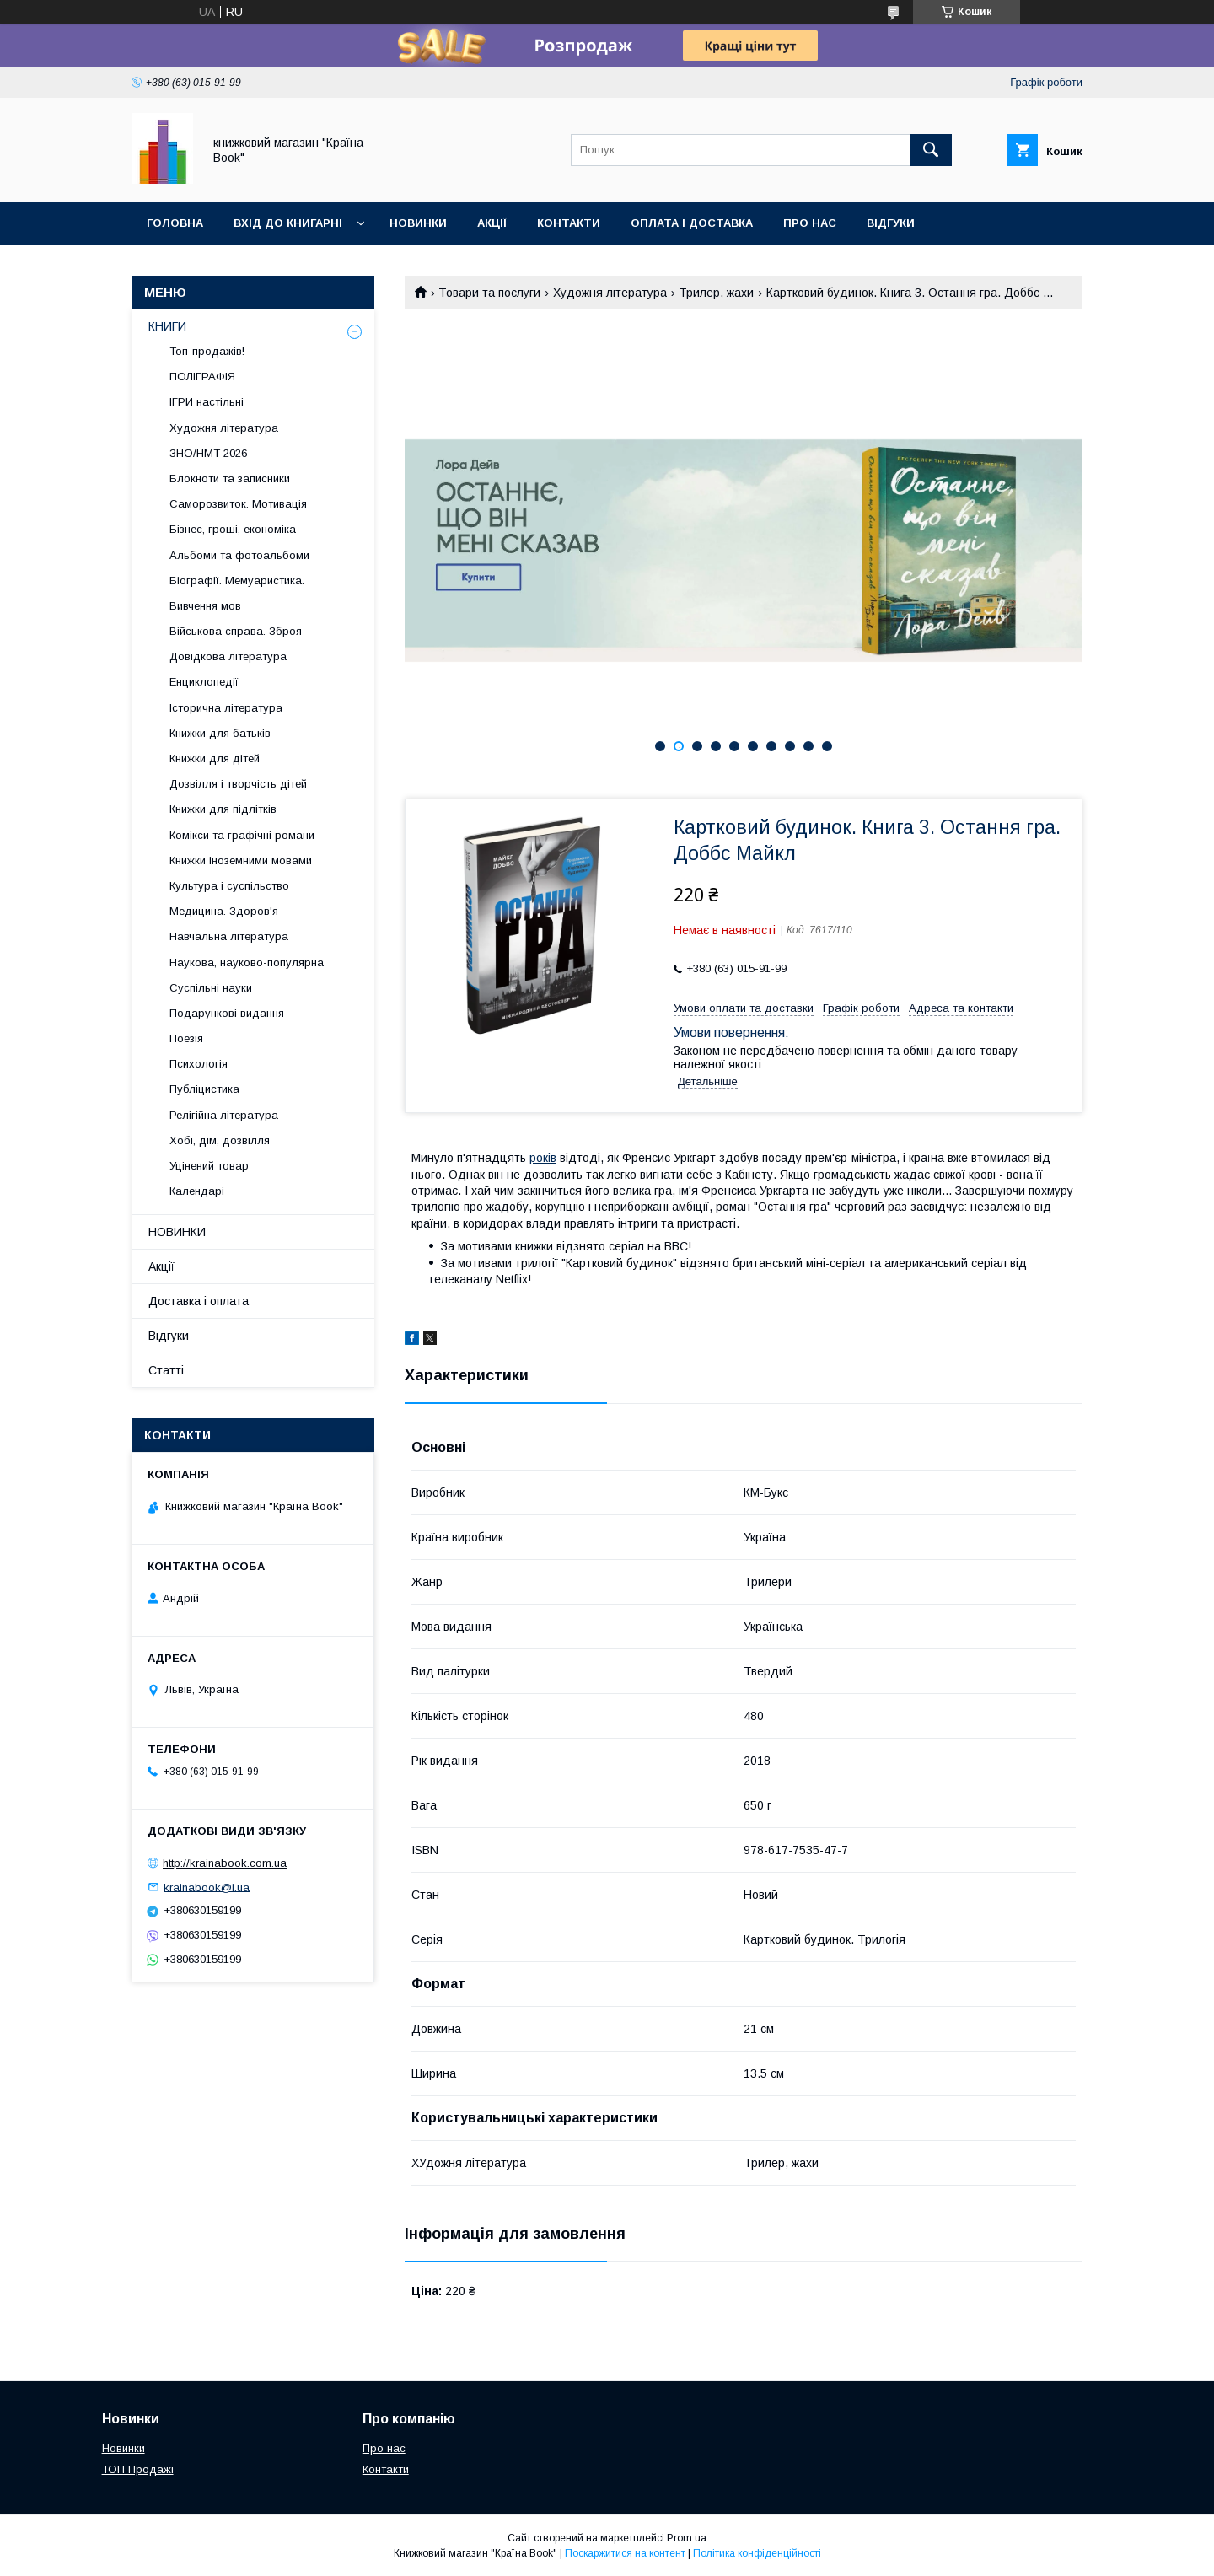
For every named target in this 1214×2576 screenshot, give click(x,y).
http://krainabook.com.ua (225, 1863)
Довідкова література (228, 656)
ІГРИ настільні (206, 401)
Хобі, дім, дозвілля (219, 1140)
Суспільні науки (210, 987)
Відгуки (891, 223)
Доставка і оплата (198, 1301)
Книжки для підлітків (223, 809)
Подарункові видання (226, 1013)
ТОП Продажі (138, 2469)
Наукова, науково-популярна (246, 962)
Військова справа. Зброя (235, 631)
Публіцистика (204, 1089)
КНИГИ (167, 326)
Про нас (809, 223)
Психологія (198, 1063)
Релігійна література (223, 1115)
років (542, 1157)
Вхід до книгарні (288, 223)
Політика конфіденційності (757, 2553)
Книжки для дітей (214, 758)
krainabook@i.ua (207, 1886)
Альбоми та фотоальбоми (239, 555)
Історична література (225, 708)
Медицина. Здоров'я (223, 911)
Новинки (418, 223)
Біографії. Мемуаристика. (236, 580)
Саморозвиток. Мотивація (238, 503)
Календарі (196, 1191)
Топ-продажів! (206, 351)
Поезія (186, 1038)
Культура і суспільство (229, 885)
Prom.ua (686, 2538)
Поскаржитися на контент (625, 2553)
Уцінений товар (209, 1165)
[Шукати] (931, 150)
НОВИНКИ (177, 1232)
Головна (175, 223)
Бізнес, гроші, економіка (232, 529)
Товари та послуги (489, 292)
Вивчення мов (205, 606)
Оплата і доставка (692, 223)
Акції (492, 223)
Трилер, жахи (716, 292)
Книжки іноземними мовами (240, 860)
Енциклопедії (204, 681)
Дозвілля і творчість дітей (238, 783)
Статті (166, 1370)
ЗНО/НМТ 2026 (208, 453)
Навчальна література (228, 936)
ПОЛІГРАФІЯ (202, 376)
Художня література (610, 292)
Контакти (568, 223)
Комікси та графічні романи (241, 835)
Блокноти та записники (229, 478)
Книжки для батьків (220, 733)
